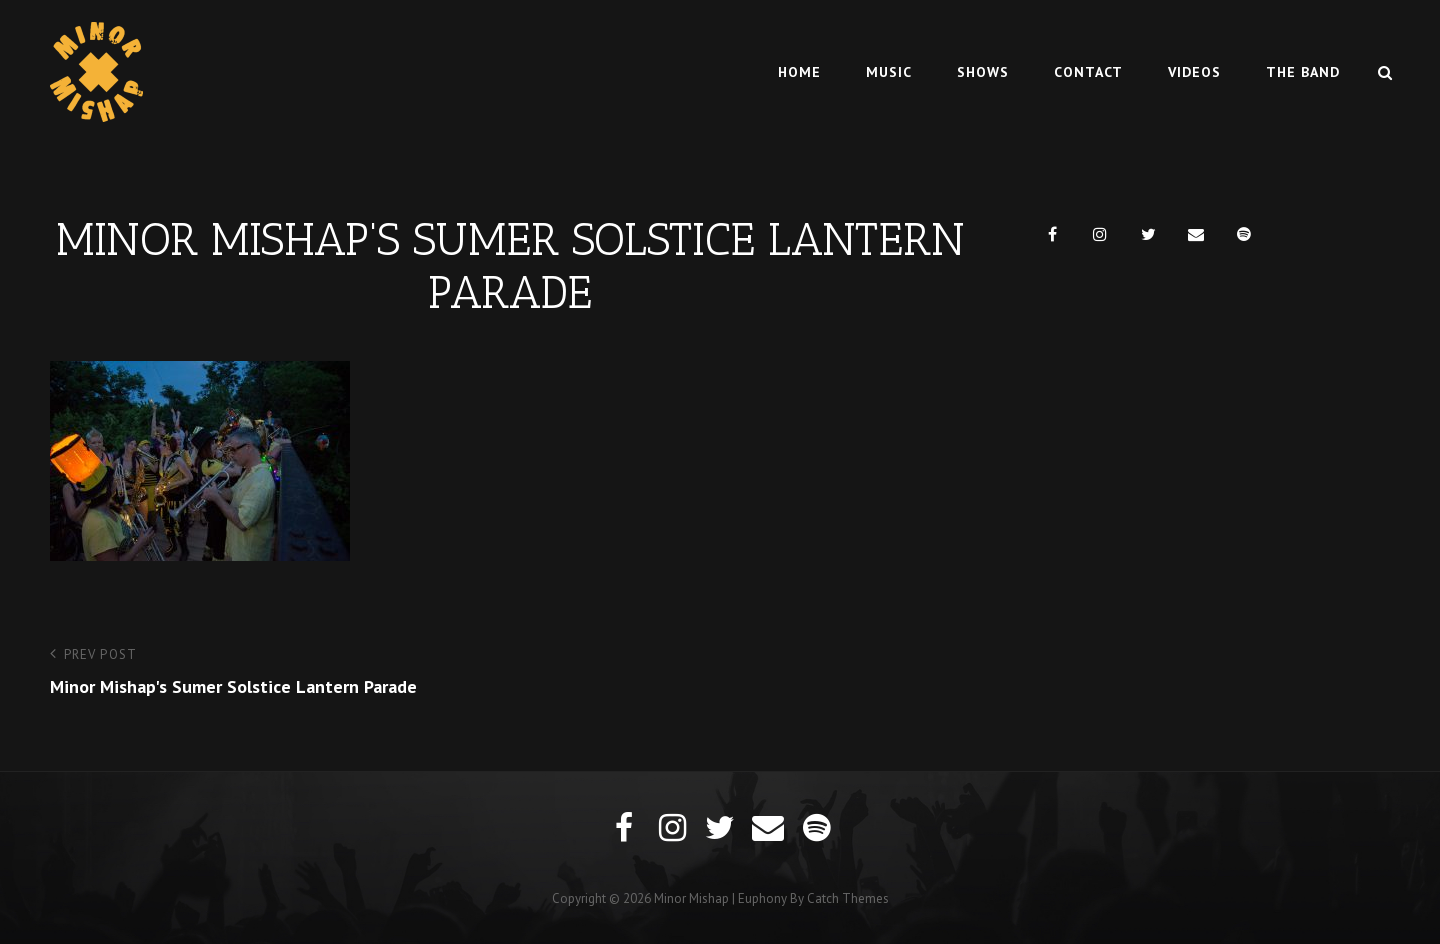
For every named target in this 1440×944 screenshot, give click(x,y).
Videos (1194, 72)
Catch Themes (848, 898)
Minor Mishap (691, 898)
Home (799, 72)
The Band (1303, 72)
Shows (983, 72)
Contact (1088, 72)
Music (889, 72)
